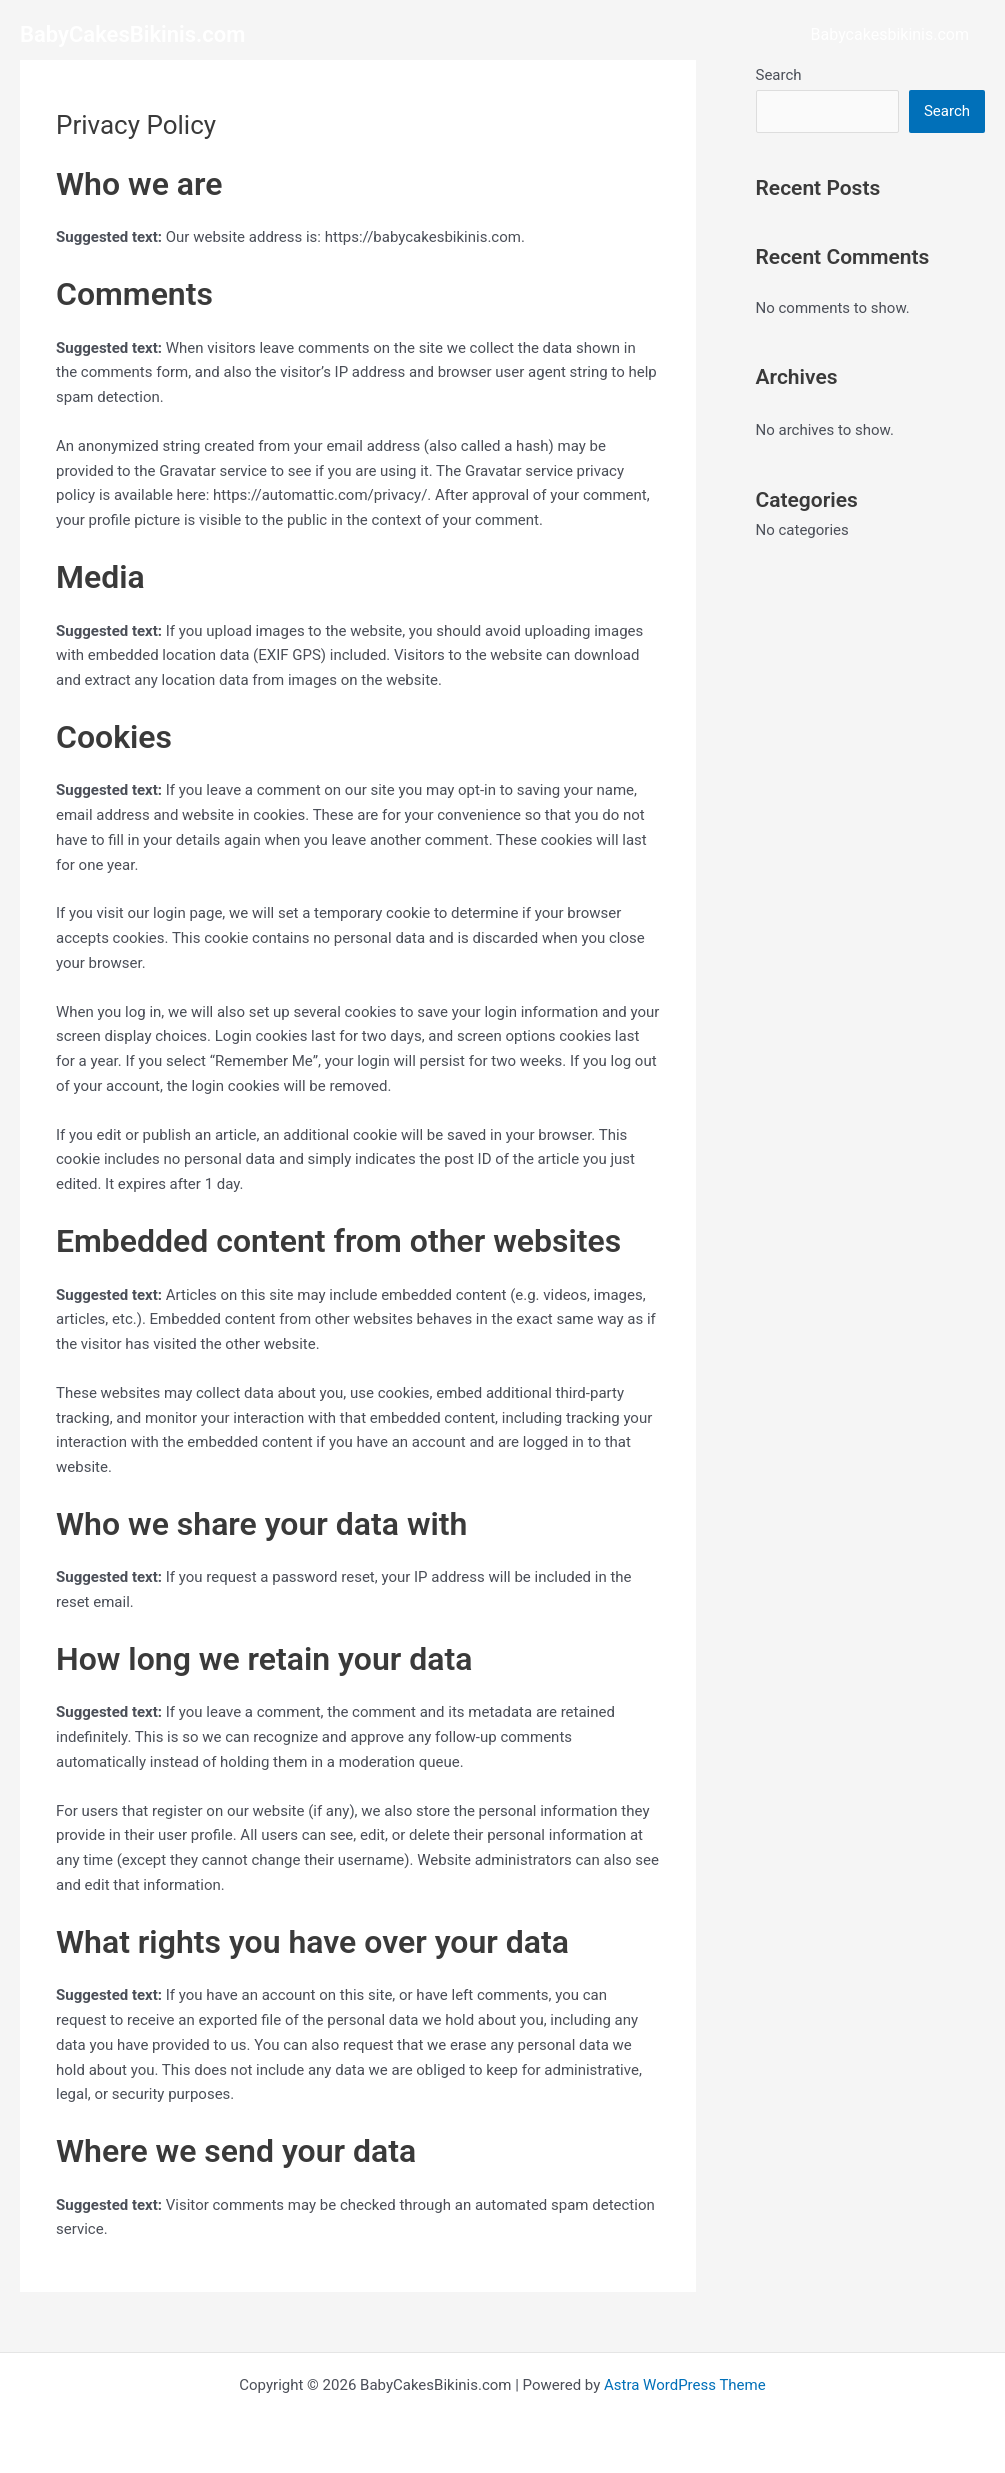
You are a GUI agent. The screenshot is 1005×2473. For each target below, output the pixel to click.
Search (779, 75)
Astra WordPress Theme (685, 2385)
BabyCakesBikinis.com (132, 34)
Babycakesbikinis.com (890, 34)
